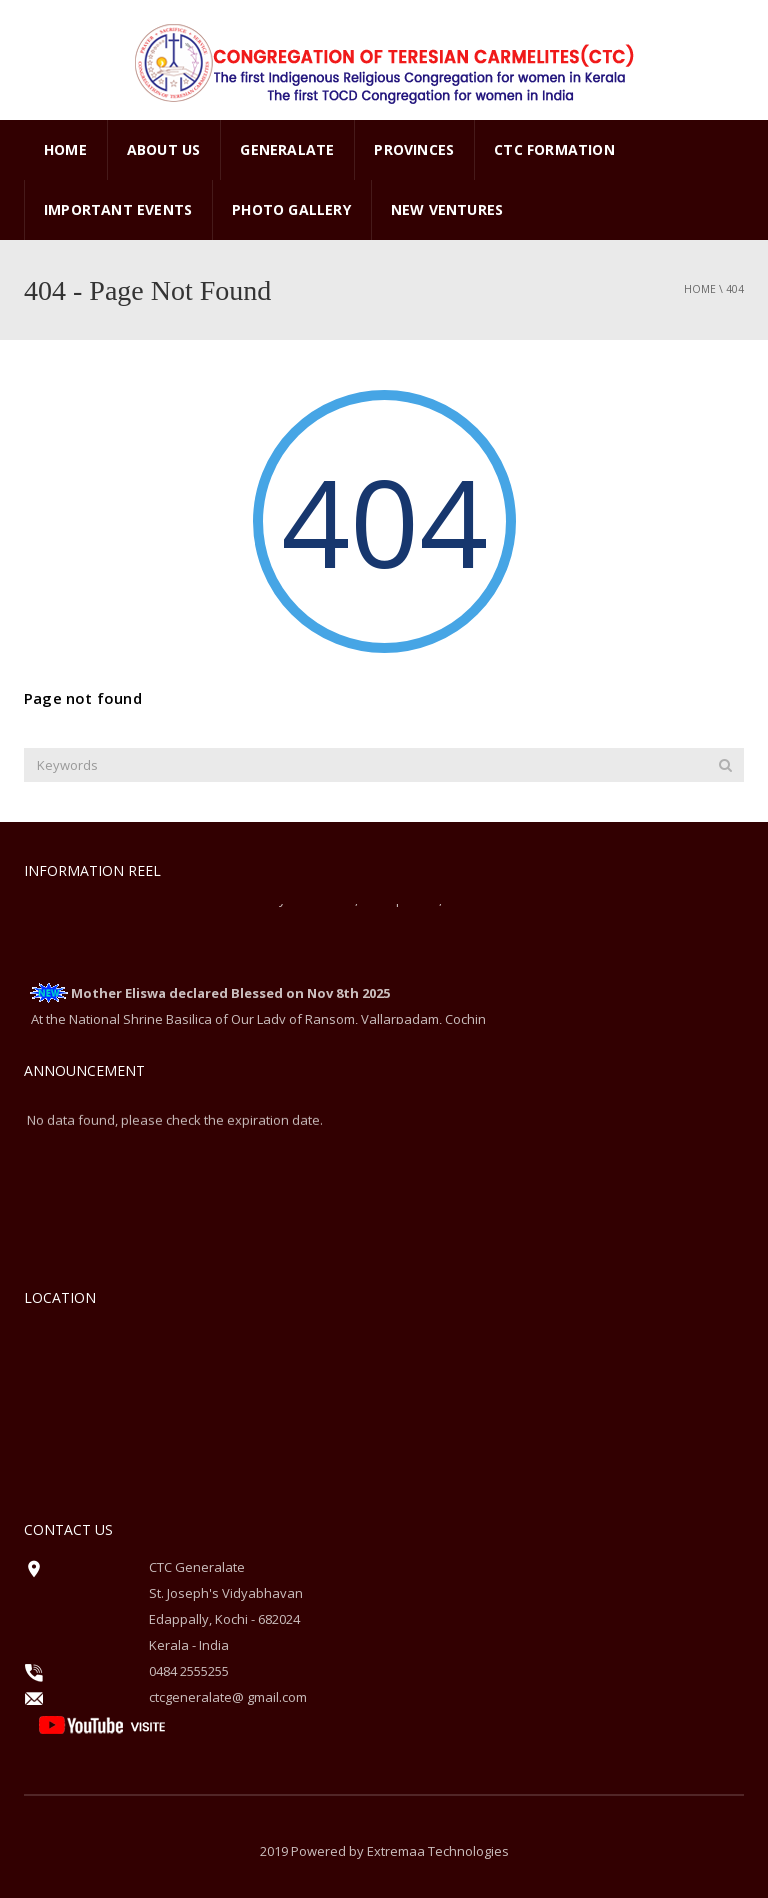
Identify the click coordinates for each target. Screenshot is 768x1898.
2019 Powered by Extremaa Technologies (384, 1851)
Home (65, 149)
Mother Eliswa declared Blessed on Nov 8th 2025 (230, 995)
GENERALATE (287, 149)
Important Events (118, 209)
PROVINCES (414, 149)
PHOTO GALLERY (291, 209)
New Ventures (447, 209)
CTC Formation (554, 149)
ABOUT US (164, 149)
